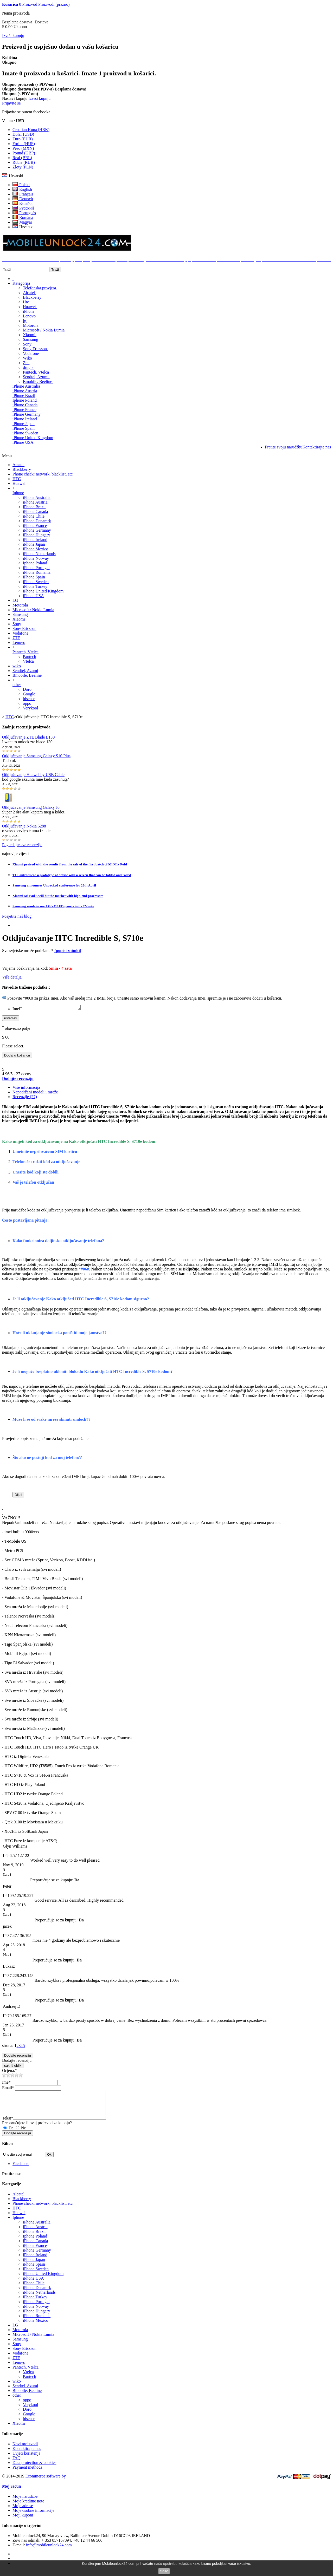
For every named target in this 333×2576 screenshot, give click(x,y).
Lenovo (30, 316)
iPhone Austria (24, 391)
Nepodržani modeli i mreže (35, 1093)
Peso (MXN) (23, 148)
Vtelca (28, 661)
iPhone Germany (26, 414)
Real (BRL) (22, 157)
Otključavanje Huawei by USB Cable (33, 774)
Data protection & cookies (34, 2469)
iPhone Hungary (36, 535)
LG (15, 600)
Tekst (7, 2124)
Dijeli (18, 1495)
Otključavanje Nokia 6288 (24, 826)
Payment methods (27, 2473)
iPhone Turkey (35, 586)
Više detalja (12, 977)
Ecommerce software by (45, 2482)
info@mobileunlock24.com (49, 2551)
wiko (16, 666)
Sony (28, 344)
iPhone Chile (33, 516)
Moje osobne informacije (33, 2516)
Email (8, 2088)
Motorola (31, 325)
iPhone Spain (23, 428)
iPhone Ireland (24, 419)
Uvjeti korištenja (26, 2459)
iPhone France (24, 409)
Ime (6, 2083)
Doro (27, 689)
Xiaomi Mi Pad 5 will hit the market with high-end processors (57, 896)
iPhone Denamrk (37, 521)
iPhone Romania (36, 572)
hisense (29, 698)
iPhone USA (22, 442)
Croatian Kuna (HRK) (30, 129)
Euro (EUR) (22, 139)
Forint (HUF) (23, 143)
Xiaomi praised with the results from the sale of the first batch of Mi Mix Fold (69, 864)
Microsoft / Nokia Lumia (44, 330)
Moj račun (11, 2492)
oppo (27, 703)
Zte (26, 363)
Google (29, 694)
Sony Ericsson (35, 349)
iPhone (29, 311)
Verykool (30, 708)
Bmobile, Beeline (38, 381)
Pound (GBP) (23, 153)
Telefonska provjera (40, 288)
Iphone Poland (24, 400)
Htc (26, 302)
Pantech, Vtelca (36, 372)
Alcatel (29, 292)
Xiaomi (29, 334)
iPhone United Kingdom (32, 437)
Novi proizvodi (25, 2450)
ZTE (16, 638)
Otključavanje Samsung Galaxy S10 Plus (36, 756)
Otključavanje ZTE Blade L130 (28, 737)
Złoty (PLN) (22, 167)
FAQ (16, 2464)
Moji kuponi (22, 2521)
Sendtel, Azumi (36, 377)
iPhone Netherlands (39, 553)
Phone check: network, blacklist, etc (42, 474)
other (16, 684)
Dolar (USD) (23, 134)
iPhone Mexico (35, 549)
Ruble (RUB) (23, 162)
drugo (28, 367)
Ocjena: (9, 2071)
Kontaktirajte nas (26, 2455)
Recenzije (24, 1097)
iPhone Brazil (23, 395)
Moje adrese (22, 2512)
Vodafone (31, 353)
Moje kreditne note (28, 2507)
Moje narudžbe (24, 2502)
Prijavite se (11, 103)
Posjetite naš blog (16, 916)
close (164, 2571)
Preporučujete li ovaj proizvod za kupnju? (37, 2129)
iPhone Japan (23, 423)
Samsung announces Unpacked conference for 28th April (54, 885)
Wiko (28, 358)
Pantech (29, 656)
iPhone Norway (36, 558)
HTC (16, 479)
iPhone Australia (26, 386)
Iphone (18, 493)
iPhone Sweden (25, 433)
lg (25, 320)
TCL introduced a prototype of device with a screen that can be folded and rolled (71, 875)
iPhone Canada (24, 405)
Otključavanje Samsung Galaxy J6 (31, 807)
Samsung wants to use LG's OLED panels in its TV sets (53, 906)
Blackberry (32, 297)
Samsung (31, 339)
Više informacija (26, 1088)
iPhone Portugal (36, 567)
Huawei (30, 306)
